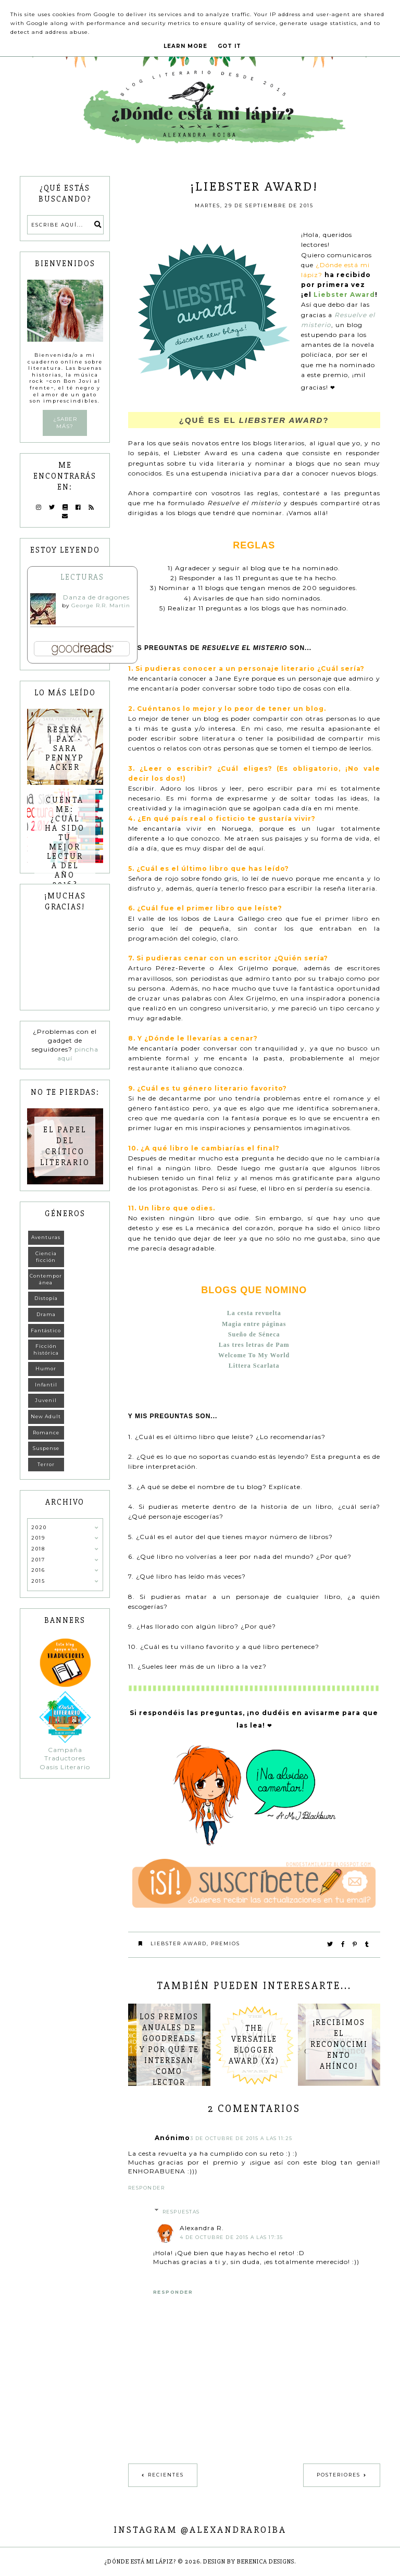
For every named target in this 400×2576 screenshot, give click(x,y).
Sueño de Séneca (254, 1334)
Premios (225, 1943)
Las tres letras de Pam (254, 1344)
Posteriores (338, 2475)
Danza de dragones (96, 597)
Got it (229, 46)
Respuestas (181, 2212)
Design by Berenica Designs (248, 2562)
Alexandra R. (202, 2228)
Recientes (166, 2475)
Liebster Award (179, 1943)
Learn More (185, 46)
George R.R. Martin (100, 605)
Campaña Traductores (64, 1754)
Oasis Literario (65, 1767)
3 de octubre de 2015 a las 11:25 (241, 2138)
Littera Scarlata (254, 1365)
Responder (146, 2188)
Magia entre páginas (254, 1324)
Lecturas (82, 577)
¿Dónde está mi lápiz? (140, 2562)
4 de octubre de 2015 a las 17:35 (231, 2237)
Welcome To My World (254, 1355)
